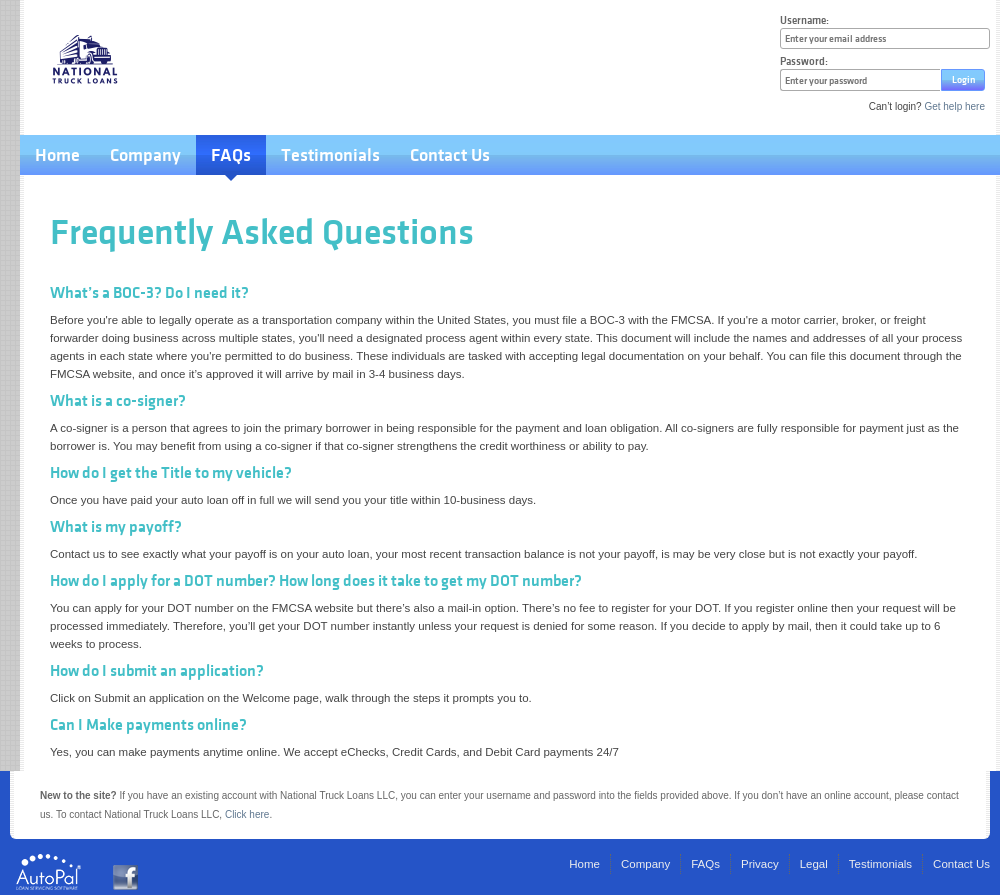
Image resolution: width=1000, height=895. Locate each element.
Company (145, 155)
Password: (804, 61)
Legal (814, 864)
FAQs (231, 155)
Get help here (954, 106)
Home (57, 155)
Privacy (760, 864)
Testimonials (330, 155)
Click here (247, 814)
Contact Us (450, 155)
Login (963, 79)
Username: (804, 20)
